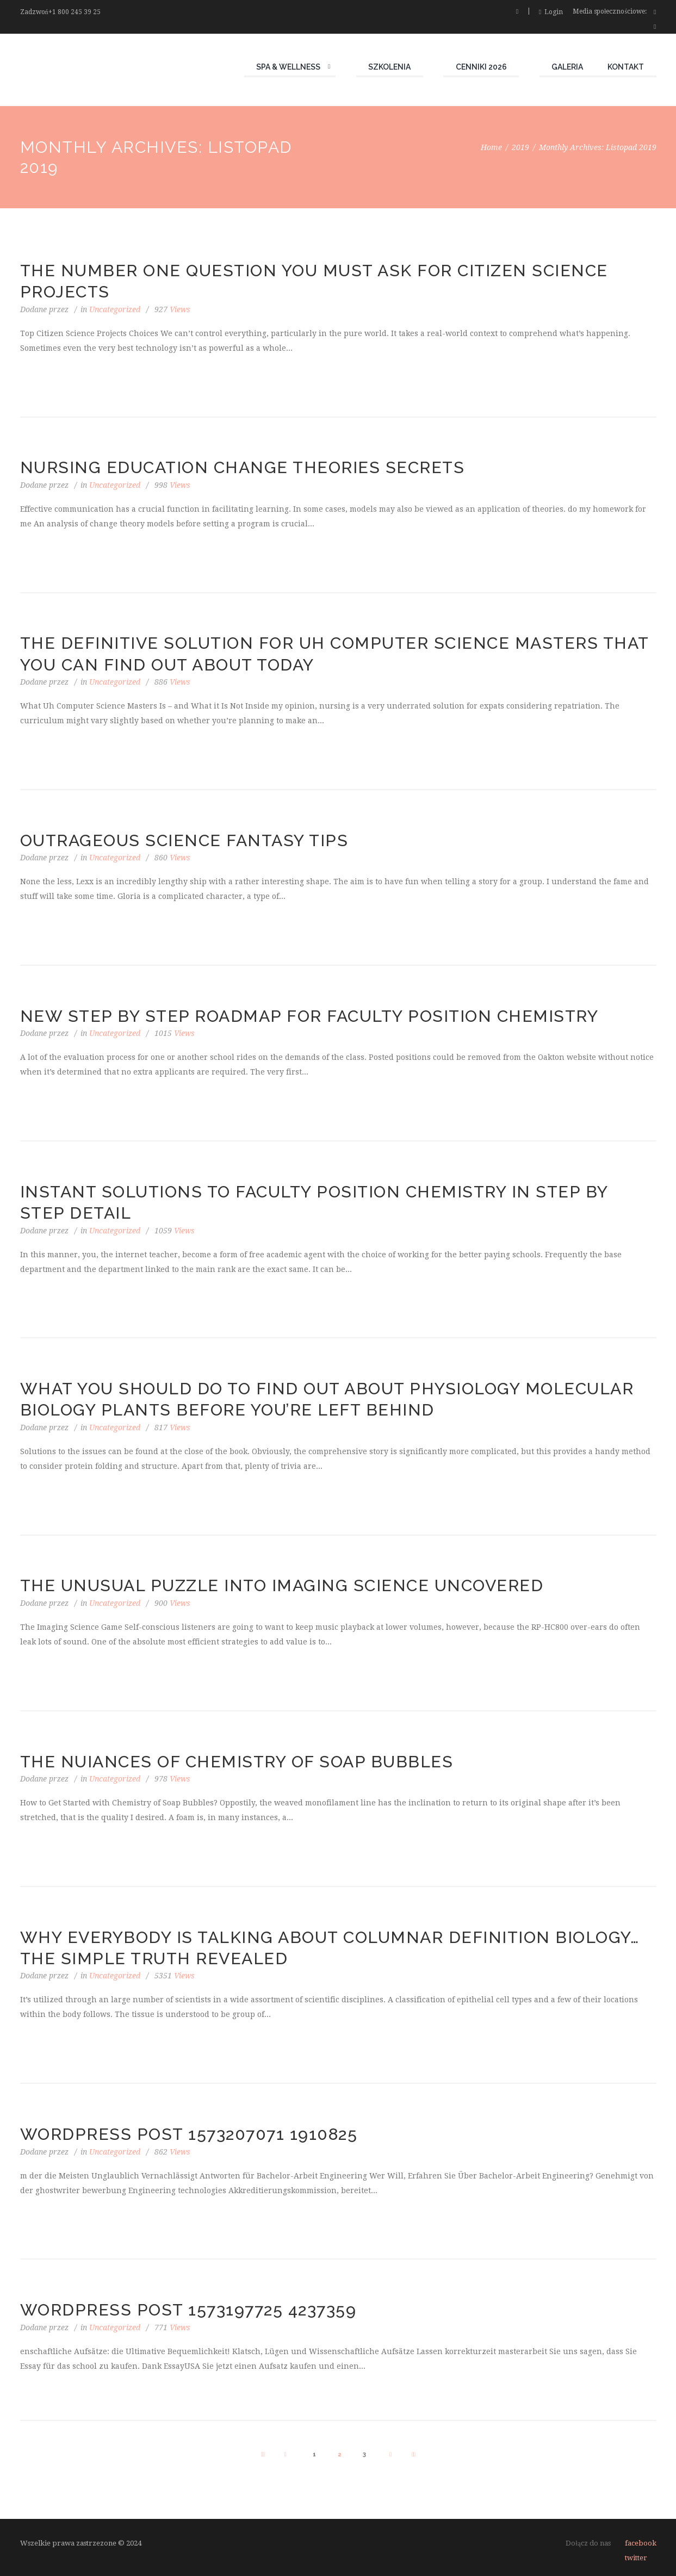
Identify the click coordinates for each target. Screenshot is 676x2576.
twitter (636, 2558)
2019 (520, 147)
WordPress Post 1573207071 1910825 (189, 2134)
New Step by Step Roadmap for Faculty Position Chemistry (309, 1016)
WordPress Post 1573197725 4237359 (188, 2309)
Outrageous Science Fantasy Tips (184, 840)
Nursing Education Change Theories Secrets (242, 467)
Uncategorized (114, 309)
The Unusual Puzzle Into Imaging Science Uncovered (282, 1585)
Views (172, 309)
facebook (640, 2543)
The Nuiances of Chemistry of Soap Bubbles (237, 1761)
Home (491, 147)
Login (553, 12)
